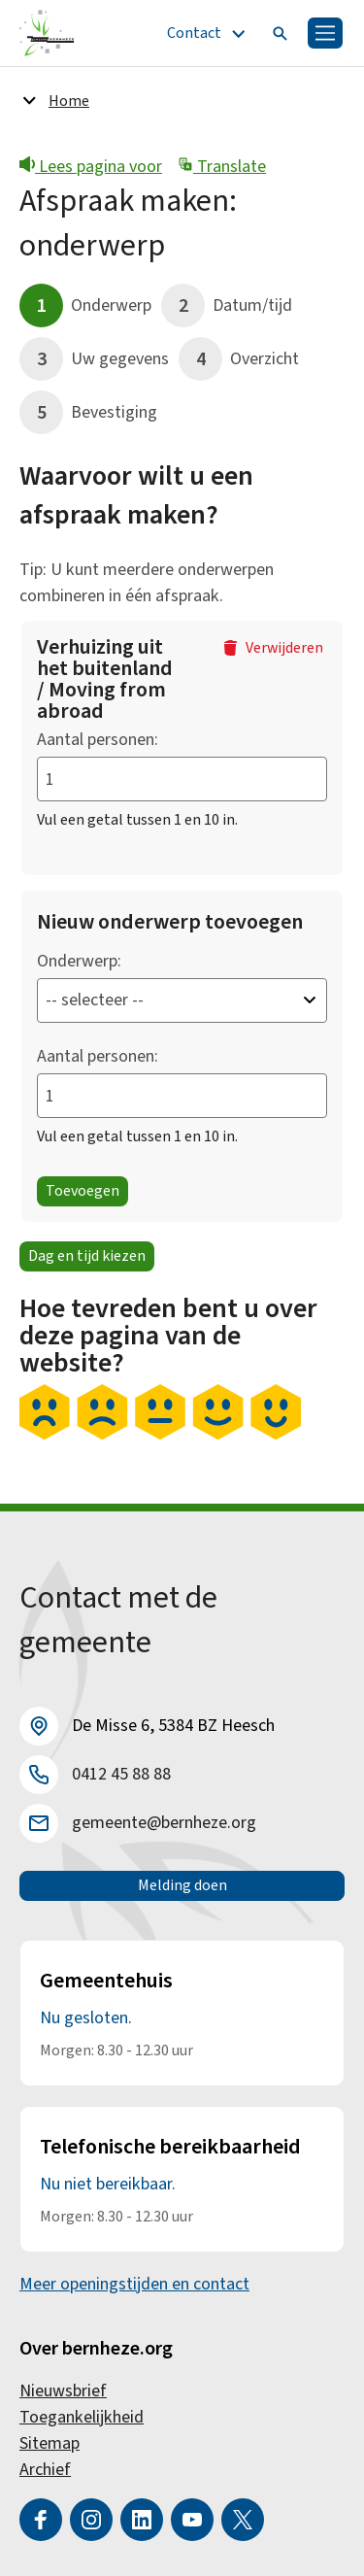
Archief (45, 2469)
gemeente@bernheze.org (164, 1823)
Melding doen (182, 1885)
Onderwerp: (79, 961)
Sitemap (49, 2443)
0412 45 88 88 (121, 1774)
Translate (222, 166)
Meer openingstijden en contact (134, 2284)
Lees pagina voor (90, 166)
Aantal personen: (97, 740)
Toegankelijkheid (81, 2417)
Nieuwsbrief (63, 2391)
